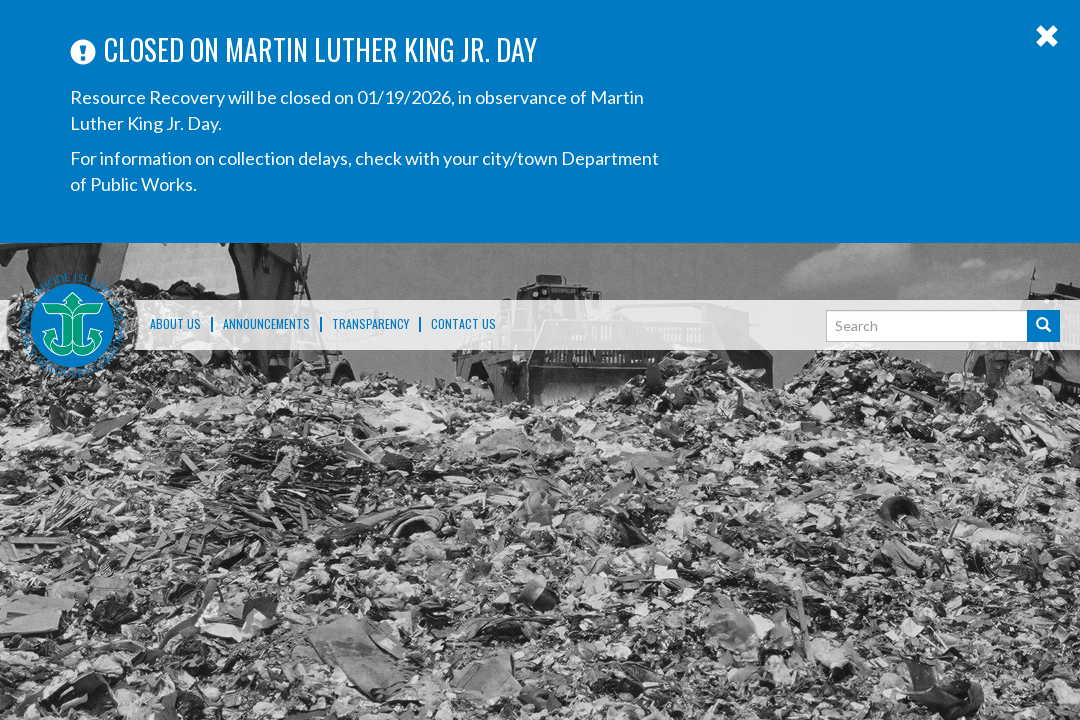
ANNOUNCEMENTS (266, 324)
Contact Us (463, 324)
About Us (175, 324)
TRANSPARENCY (370, 324)
